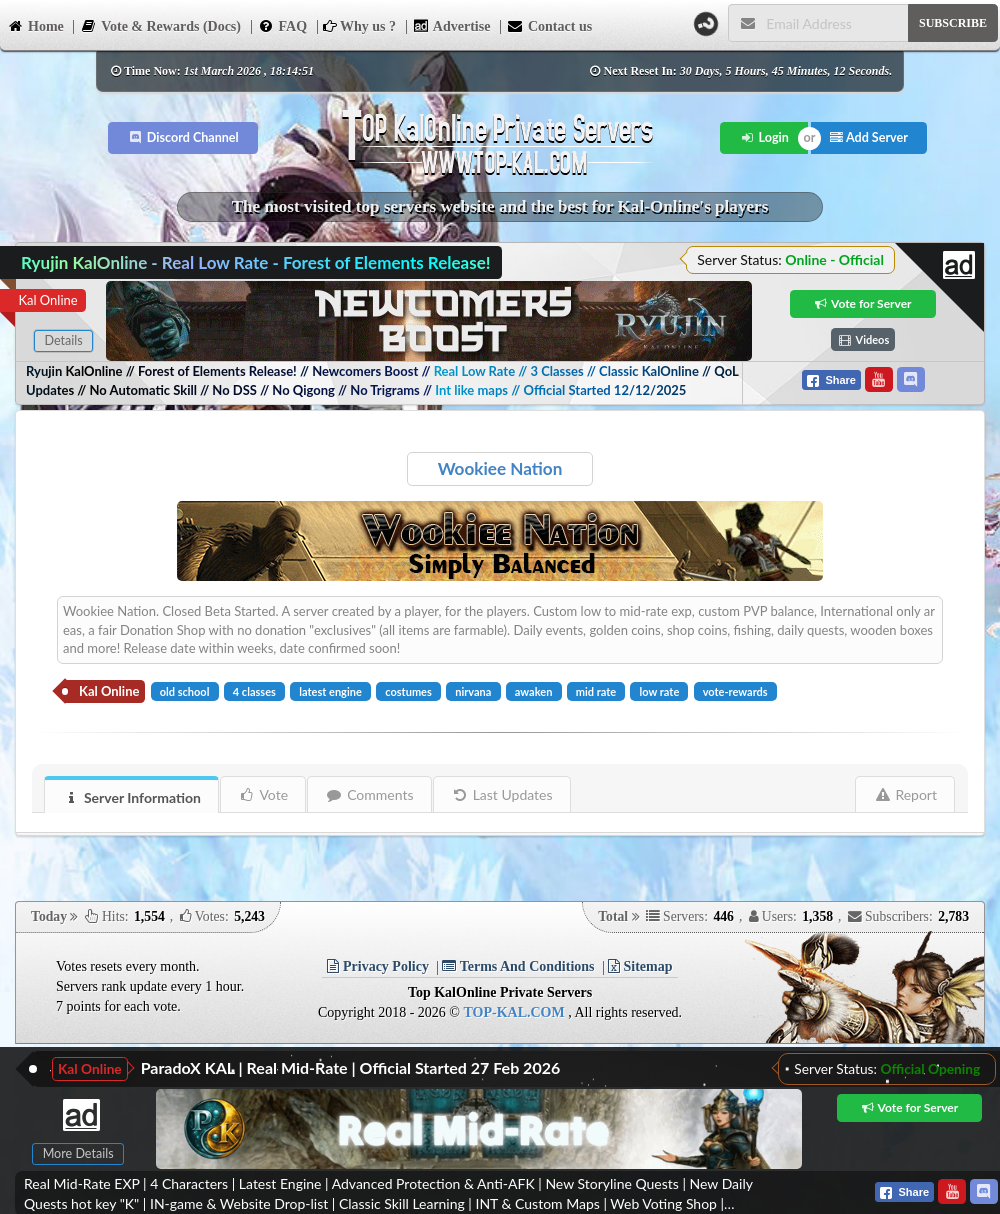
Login (764, 137)
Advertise (452, 25)
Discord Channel (183, 137)
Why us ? (359, 26)
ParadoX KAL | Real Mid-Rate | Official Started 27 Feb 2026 (351, 1067)
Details (63, 340)
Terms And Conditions (518, 966)
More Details (78, 1153)
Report (905, 794)
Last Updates (502, 794)
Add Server (869, 137)
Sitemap (640, 966)
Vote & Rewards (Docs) (160, 25)
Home (35, 25)
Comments (369, 794)
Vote (263, 794)
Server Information (132, 797)
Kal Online (47, 300)
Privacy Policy (377, 966)
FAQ (283, 25)
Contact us (549, 25)
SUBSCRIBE (953, 23)
